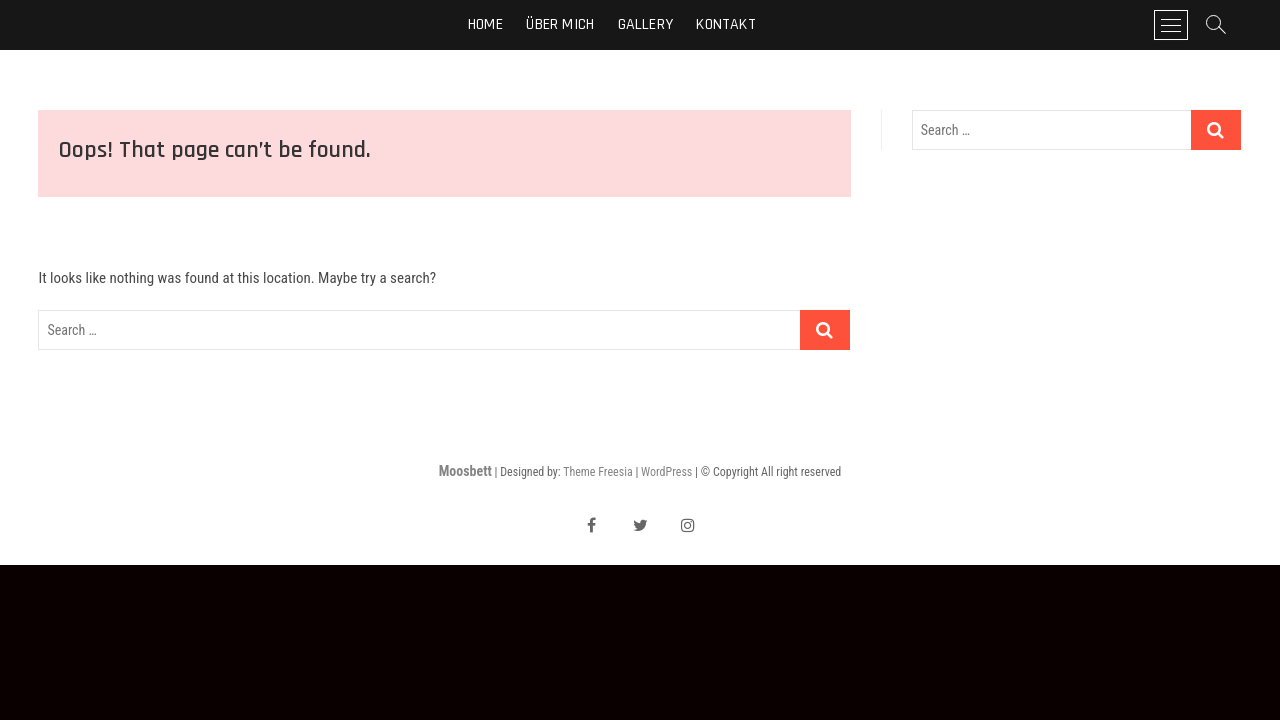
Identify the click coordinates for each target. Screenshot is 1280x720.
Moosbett (465, 471)
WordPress (666, 472)
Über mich (560, 24)
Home (485, 24)
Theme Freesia (597, 472)
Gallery (645, 24)
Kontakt (725, 24)
